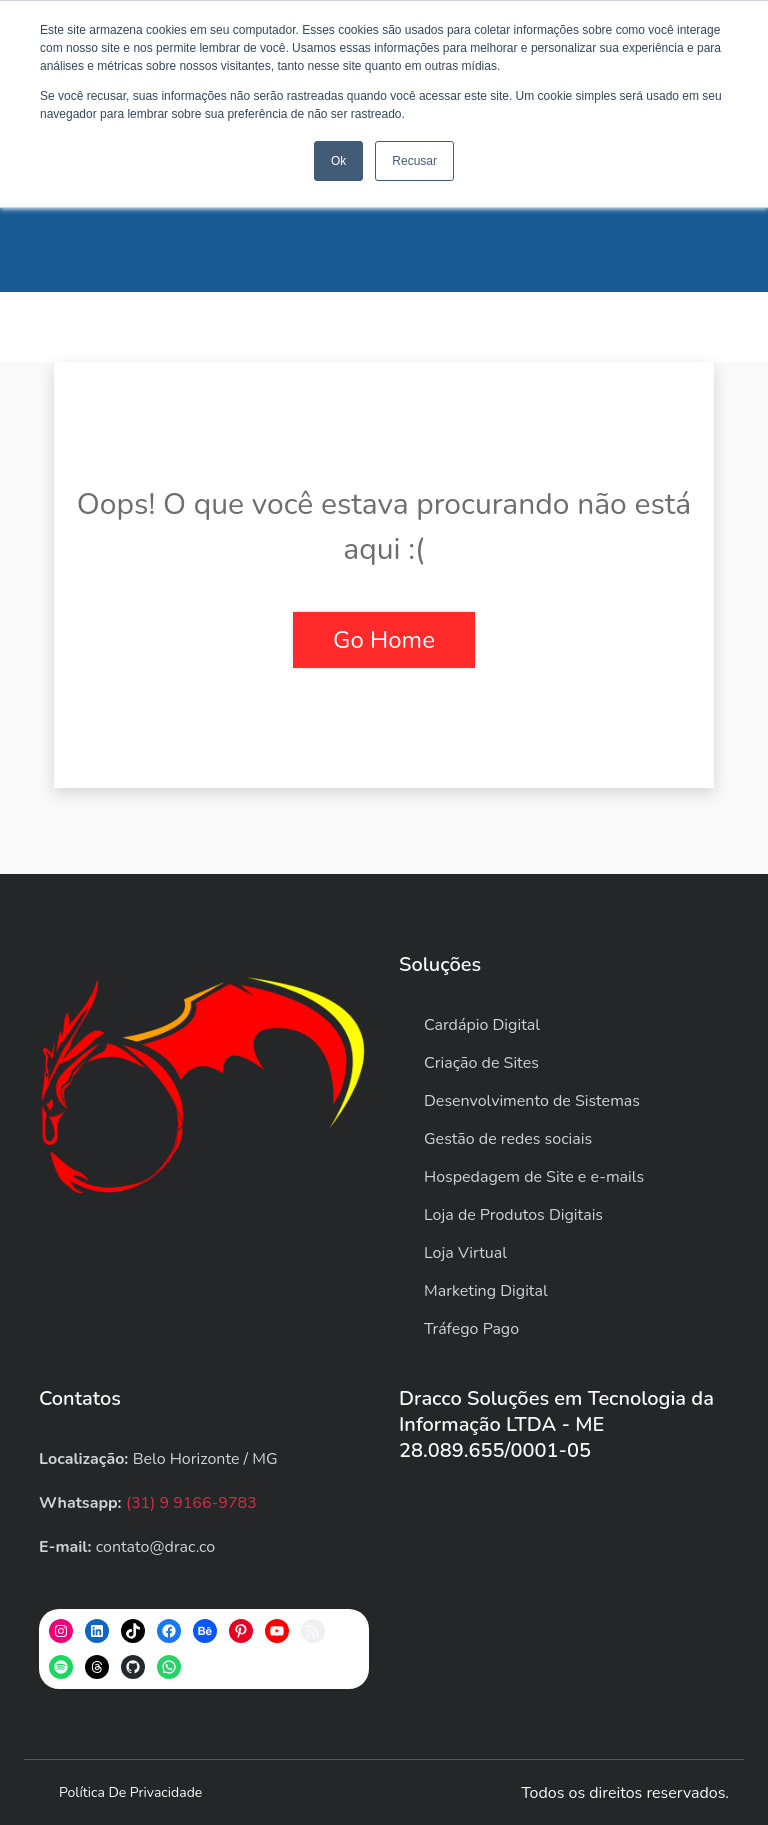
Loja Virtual (465, 1253)
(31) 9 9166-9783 (191, 1503)
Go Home (384, 640)
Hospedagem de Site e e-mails (534, 1177)
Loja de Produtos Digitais (513, 1215)
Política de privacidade (130, 1792)
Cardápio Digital (482, 1025)
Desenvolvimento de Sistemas (532, 1101)
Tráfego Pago (471, 1329)
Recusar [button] (414, 161)
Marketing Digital (486, 1291)
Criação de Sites (481, 1063)
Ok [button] (338, 161)
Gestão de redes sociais (508, 1139)
